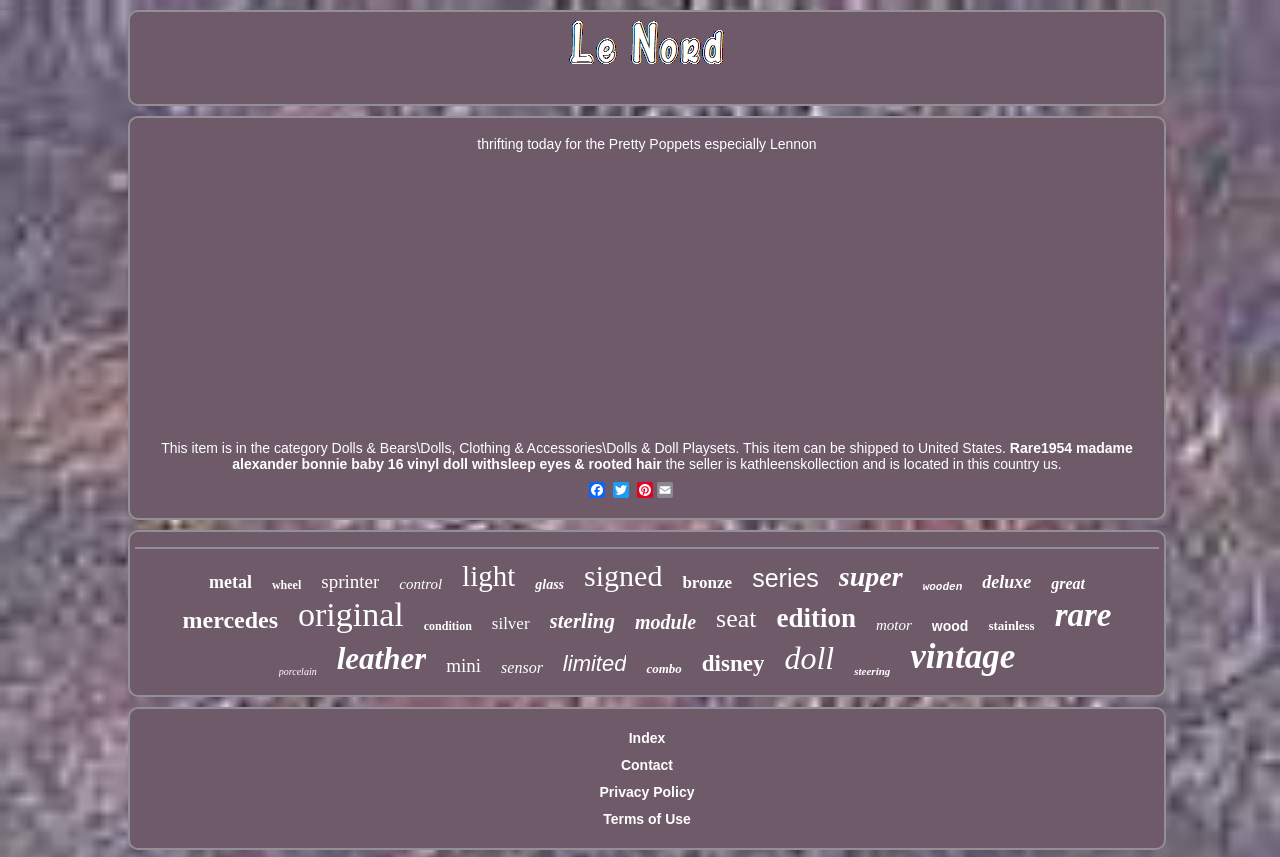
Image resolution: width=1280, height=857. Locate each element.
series (785, 578)
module (665, 622)
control (420, 584)
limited (595, 663)
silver (511, 623)
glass (549, 584)
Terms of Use (647, 819)
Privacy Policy (647, 792)
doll (809, 658)
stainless (1011, 625)
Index (647, 738)
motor (894, 625)
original (351, 614)
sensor (522, 667)
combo (663, 668)
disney (733, 663)
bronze (707, 582)
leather (382, 658)
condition (448, 626)
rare (1083, 615)
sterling (582, 621)
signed (623, 575)
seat (736, 618)
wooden (943, 587)
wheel (286, 585)
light (488, 576)
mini (463, 665)
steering (872, 671)
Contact (647, 765)
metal (230, 582)
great (1068, 583)
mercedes (231, 620)
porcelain (298, 671)
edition (817, 618)
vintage (962, 656)
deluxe (1006, 582)
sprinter (350, 581)
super (871, 576)
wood (950, 626)
